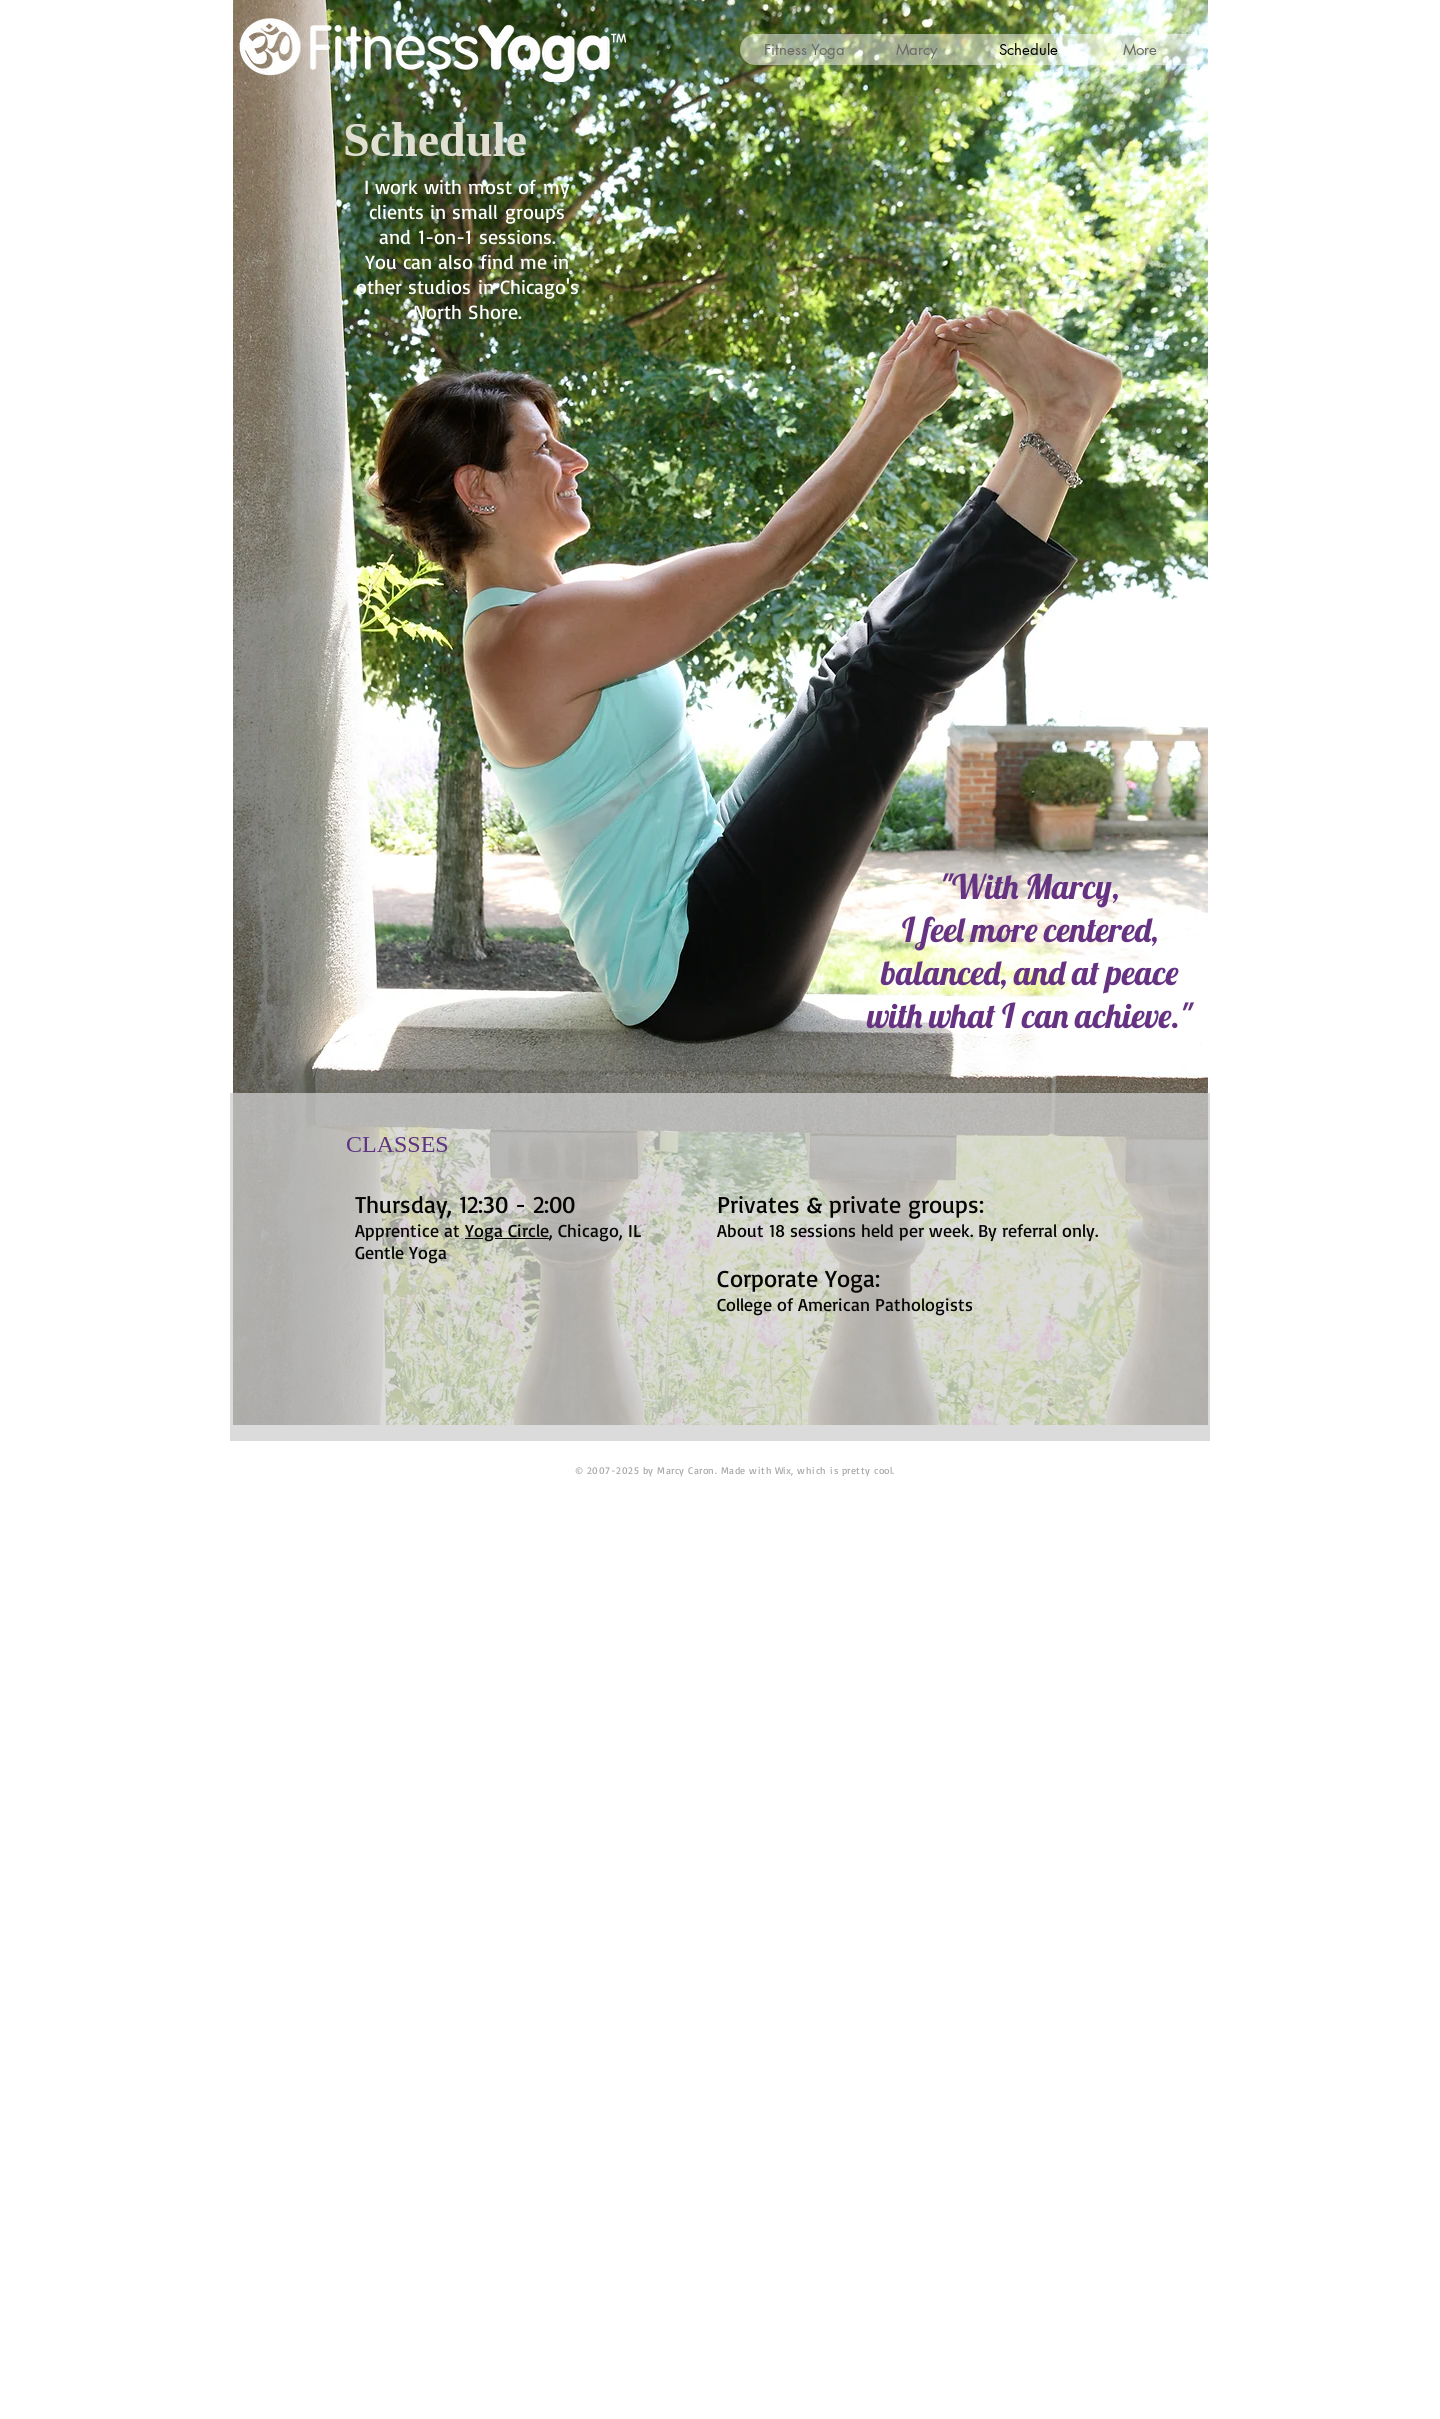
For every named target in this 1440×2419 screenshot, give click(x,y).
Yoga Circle (507, 1230)
